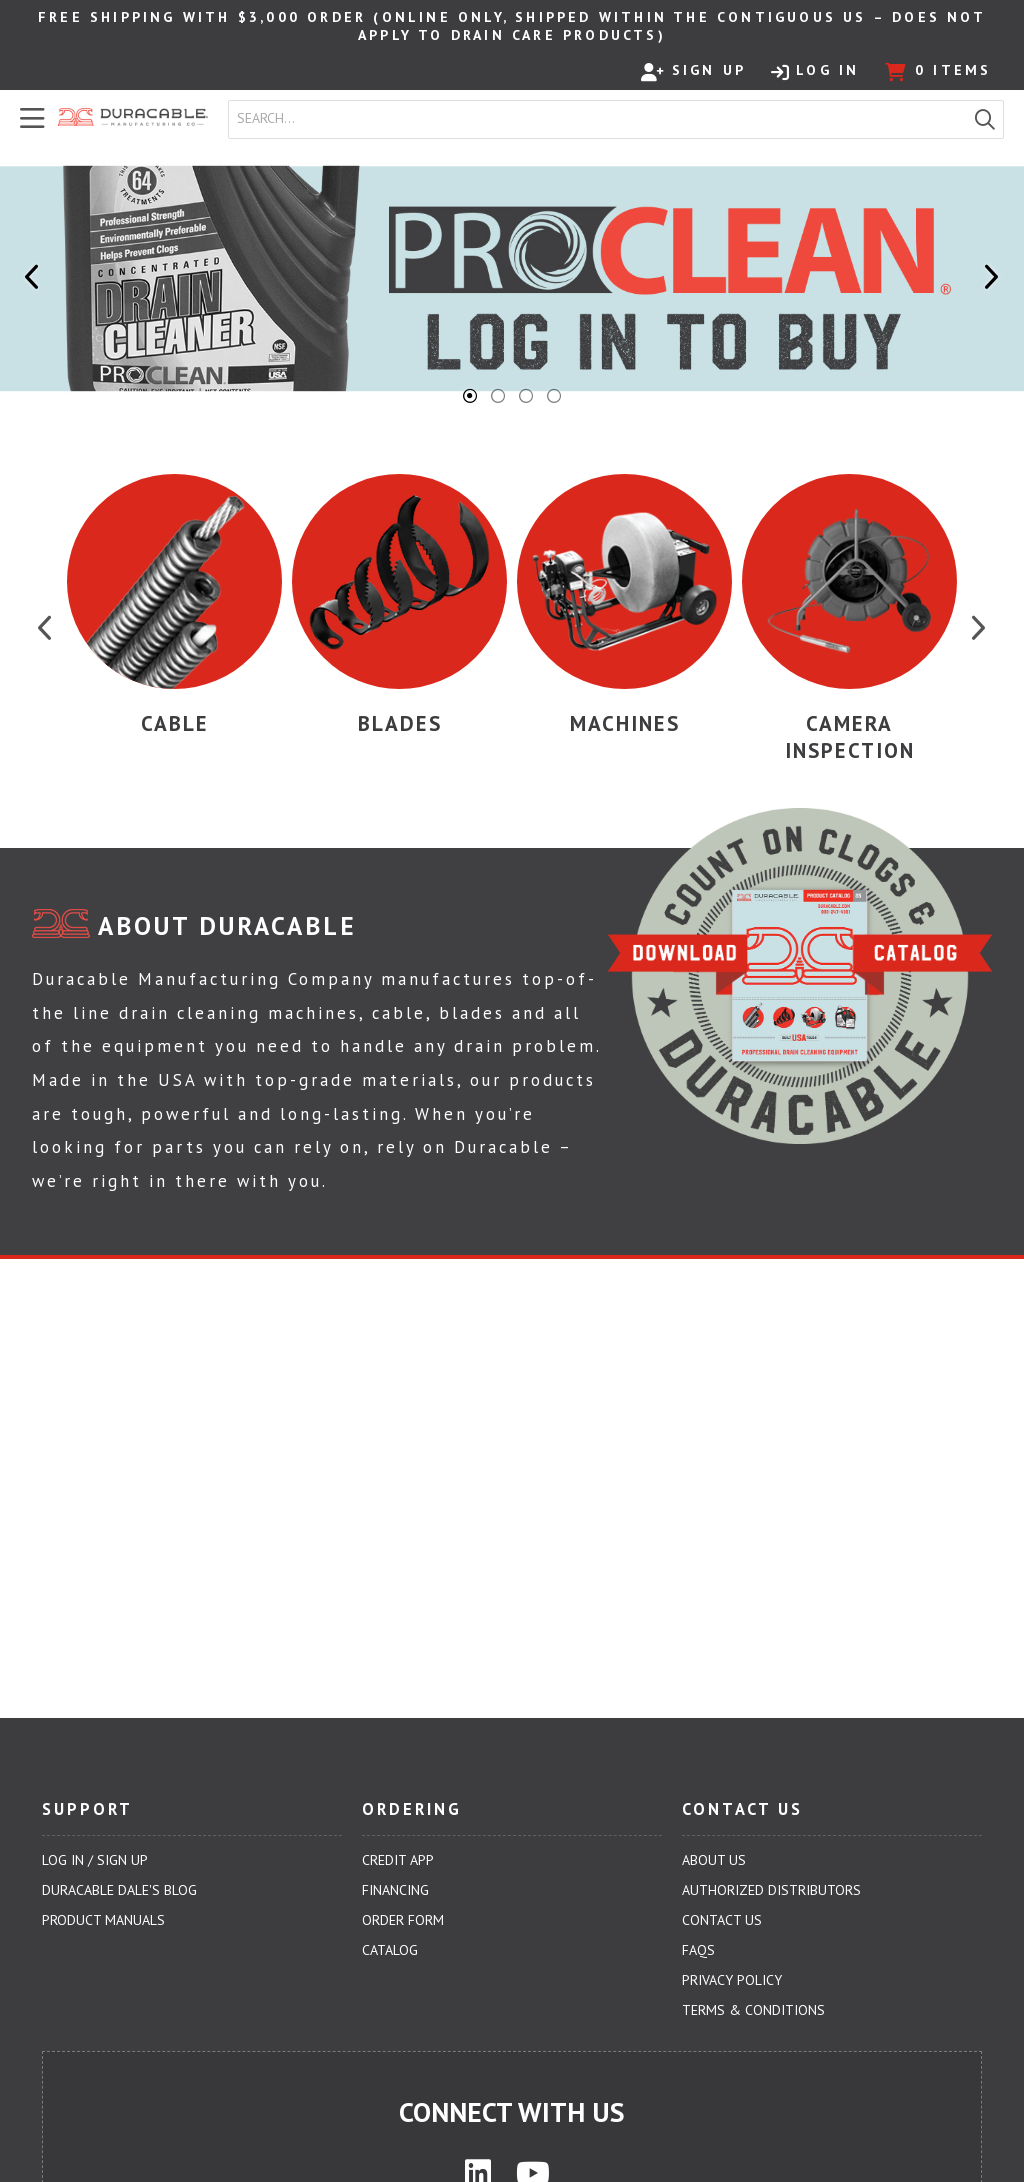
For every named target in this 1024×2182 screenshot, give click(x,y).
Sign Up (693, 71)
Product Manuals (103, 1920)
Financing (395, 1890)
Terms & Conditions (753, 2010)
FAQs (698, 1950)
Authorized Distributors (771, 1890)
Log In (815, 71)
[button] (985, 119)
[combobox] (598, 119)
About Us (714, 1860)
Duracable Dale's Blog (119, 1890)
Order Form (403, 1920)
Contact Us (722, 1920)
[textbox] (602, 119)
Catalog (390, 1950)
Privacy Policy (732, 1980)
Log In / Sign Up (95, 1860)
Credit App (398, 1860)
